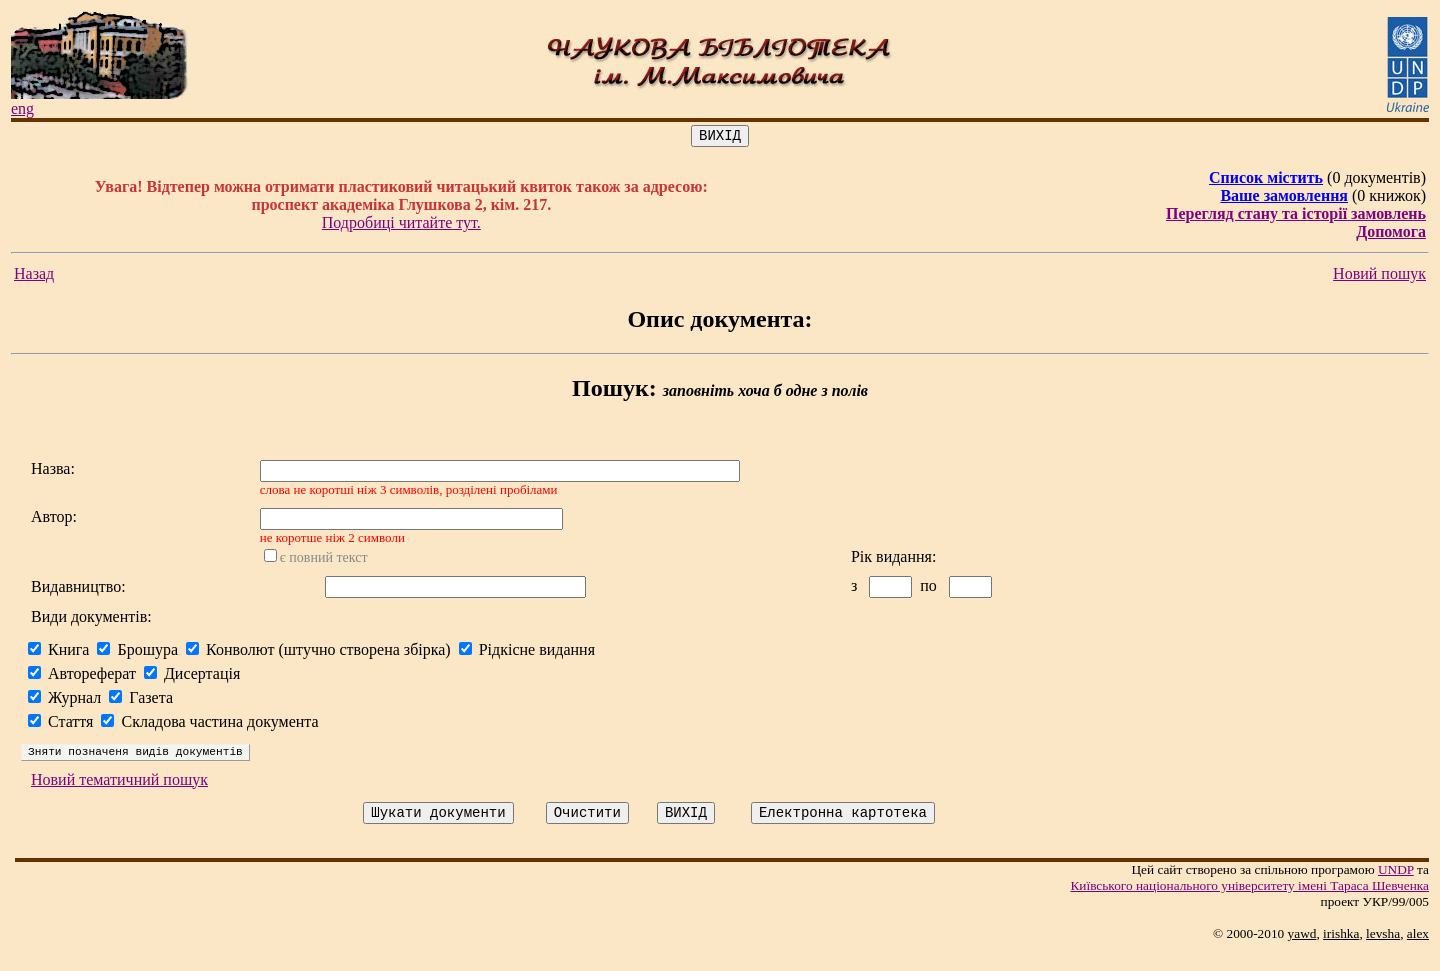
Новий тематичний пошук (119, 794)
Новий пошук (1379, 276)
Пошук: (614, 391)
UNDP (1396, 887)
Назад (34, 276)
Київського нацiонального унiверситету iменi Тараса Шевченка (1249, 903)
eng (22, 108)
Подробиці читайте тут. (401, 225)
